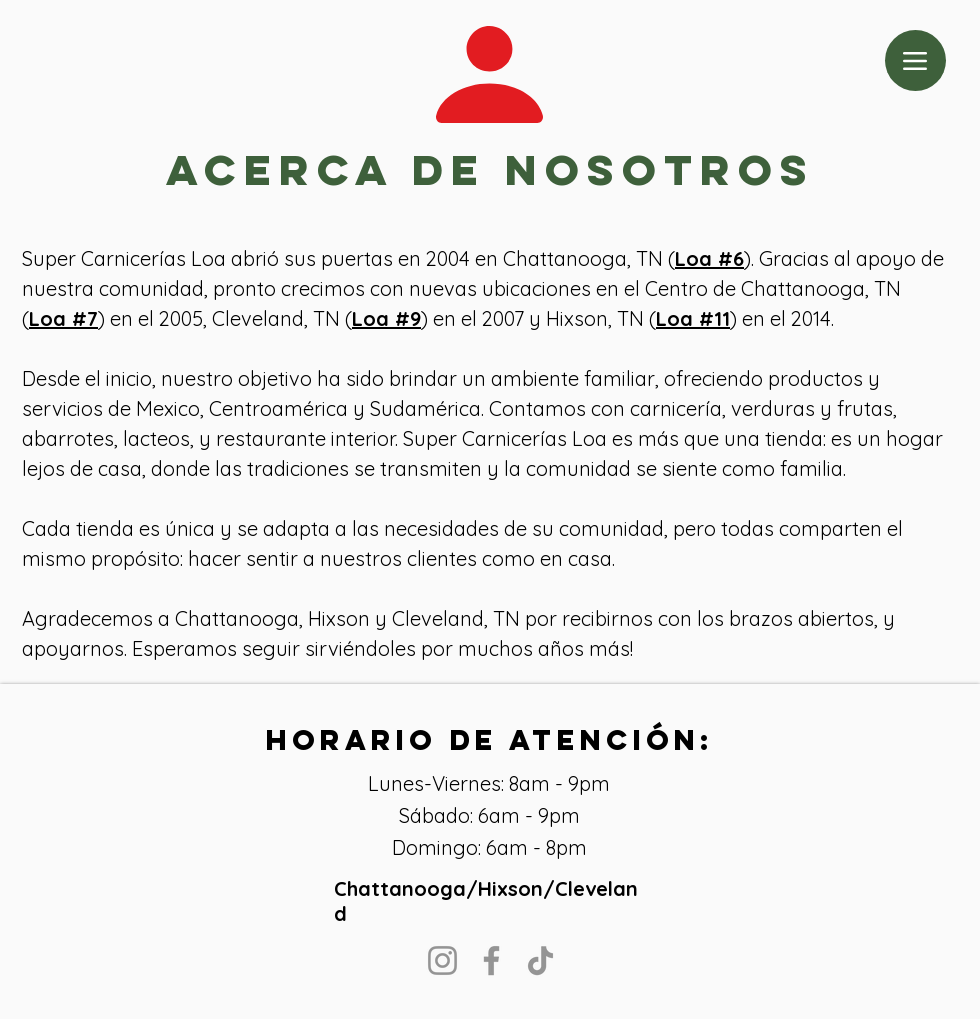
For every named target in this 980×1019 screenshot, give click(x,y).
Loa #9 (386, 318)
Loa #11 (693, 318)
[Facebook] (491, 960)
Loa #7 (63, 318)
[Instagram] (442, 960)
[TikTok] (540, 960)
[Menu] (915, 60)
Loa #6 (709, 258)
